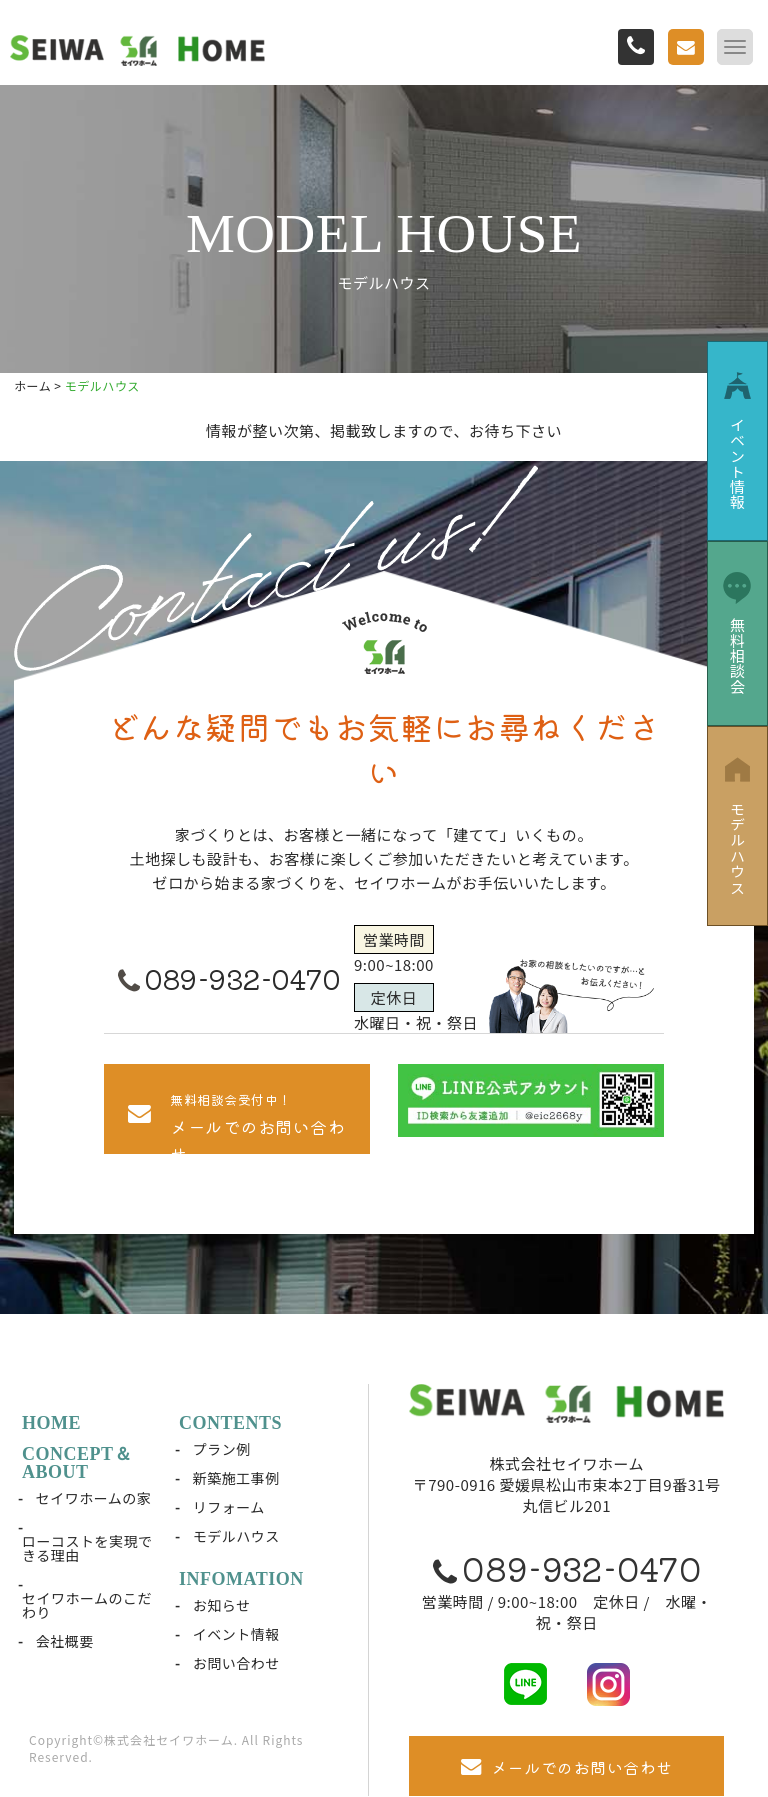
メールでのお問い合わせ (567, 1767)
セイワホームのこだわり (87, 1605)
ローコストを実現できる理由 (87, 1548)
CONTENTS (230, 1423)
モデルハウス (236, 1536)
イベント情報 (236, 1634)
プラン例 (222, 1449)
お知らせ (222, 1605)
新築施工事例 (236, 1478)
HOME (51, 1423)
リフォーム (229, 1507)
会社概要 (65, 1641)
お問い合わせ (236, 1663)
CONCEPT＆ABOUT (77, 1463)
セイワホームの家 (94, 1498)
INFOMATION (241, 1579)
